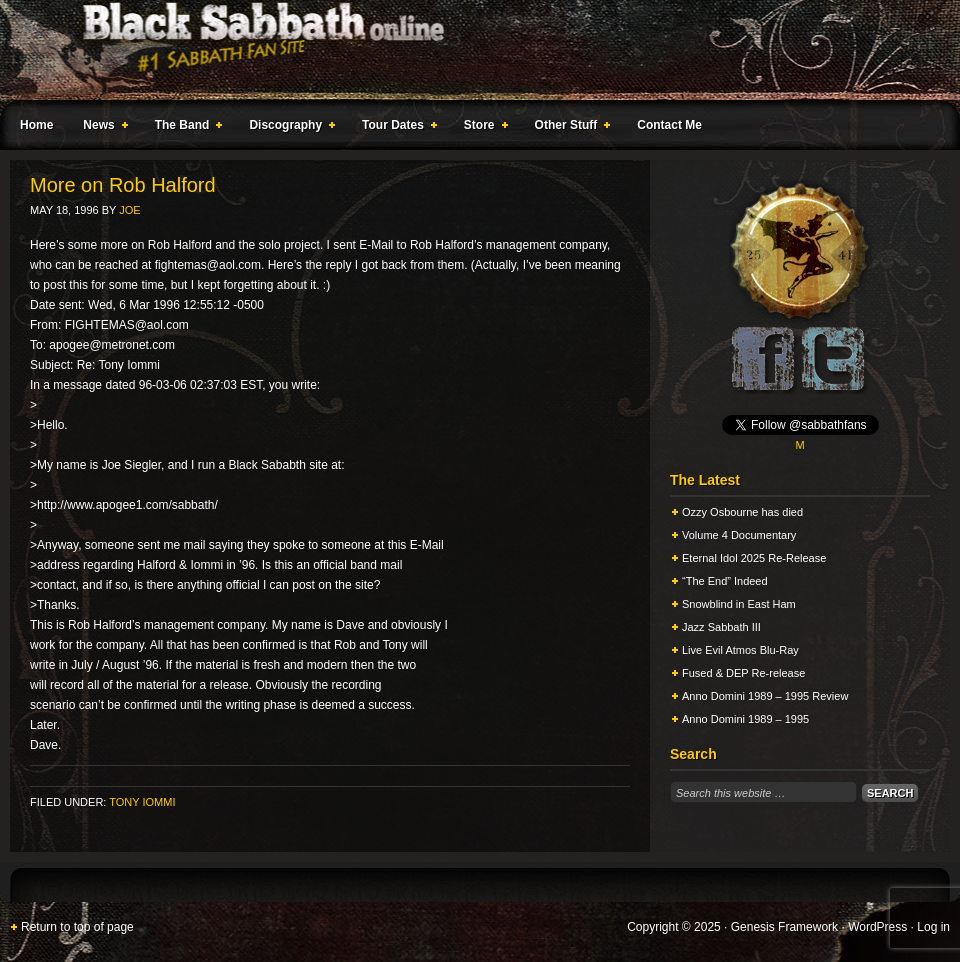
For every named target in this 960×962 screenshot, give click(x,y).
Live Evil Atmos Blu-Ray (740, 650)
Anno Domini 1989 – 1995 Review (765, 696)
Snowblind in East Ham (739, 604)
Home (36, 125)
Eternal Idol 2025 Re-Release (754, 558)
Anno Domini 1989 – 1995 (745, 719)
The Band (185, 128)
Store (482, 128)
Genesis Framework (784, 927)
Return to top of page (77, 927)
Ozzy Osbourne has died (742, 512)
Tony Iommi (142, 802)
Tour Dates (395, 128)
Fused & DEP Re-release (743, 673)
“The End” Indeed (725, 581)
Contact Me (669, 125)
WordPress (877, 927)
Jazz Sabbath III (721, 627)
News (101, 128)
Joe (129, 210)
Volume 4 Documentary (739, 535)
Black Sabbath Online (470, 50)
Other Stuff (569, 128)
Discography (288, 128)
